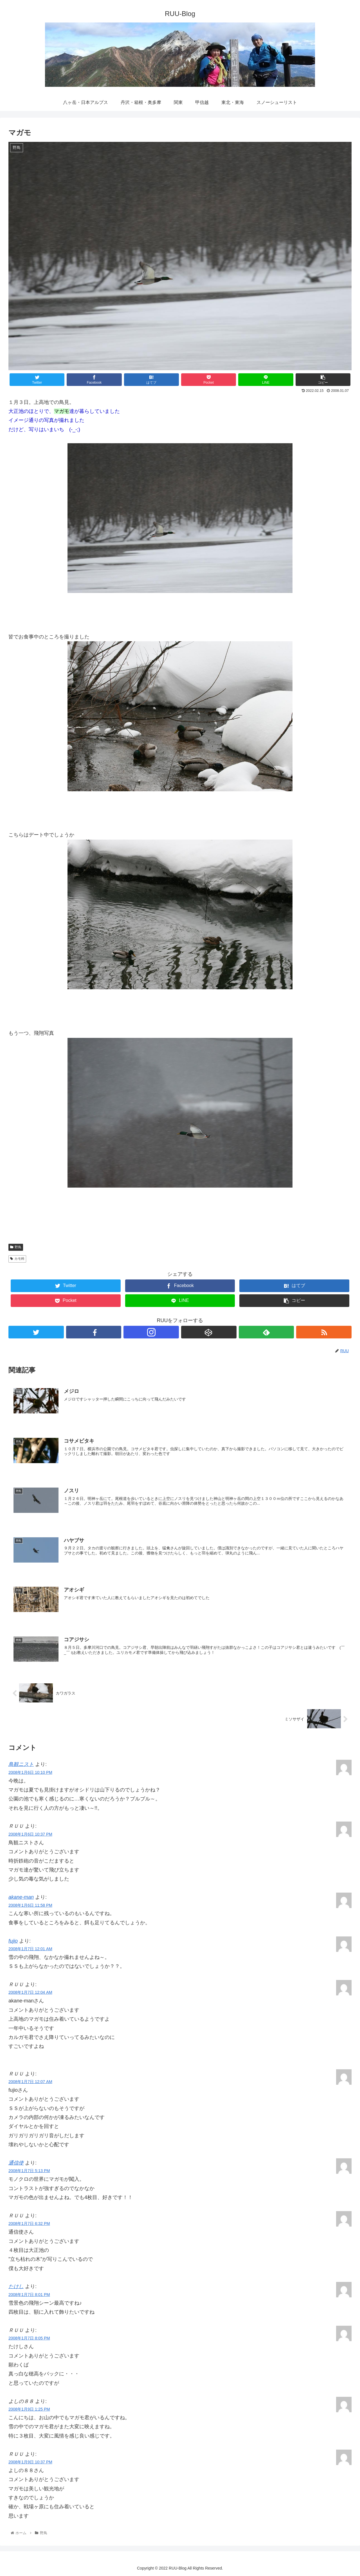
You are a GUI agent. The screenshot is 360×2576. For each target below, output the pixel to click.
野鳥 (15, 1247)
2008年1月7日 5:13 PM (29, 2170)
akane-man (21, 1897)
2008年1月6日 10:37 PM (30, 1834)
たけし (16, 2286)
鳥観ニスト (21, 1764)
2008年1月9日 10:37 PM (30, 2461)
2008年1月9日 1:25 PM (29, 2409)
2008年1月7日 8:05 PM (29, 2338)
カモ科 (17, 1259)
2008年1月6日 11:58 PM (30, 1904)
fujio (13, 1940)
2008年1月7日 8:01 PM (29, 2294)
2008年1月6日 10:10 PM (30, 1772)
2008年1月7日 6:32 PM (29, 2223)
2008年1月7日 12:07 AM (30, 2081)
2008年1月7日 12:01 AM (30, 1948)
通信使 (16, 2162)
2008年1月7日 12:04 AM (30, 1992)
